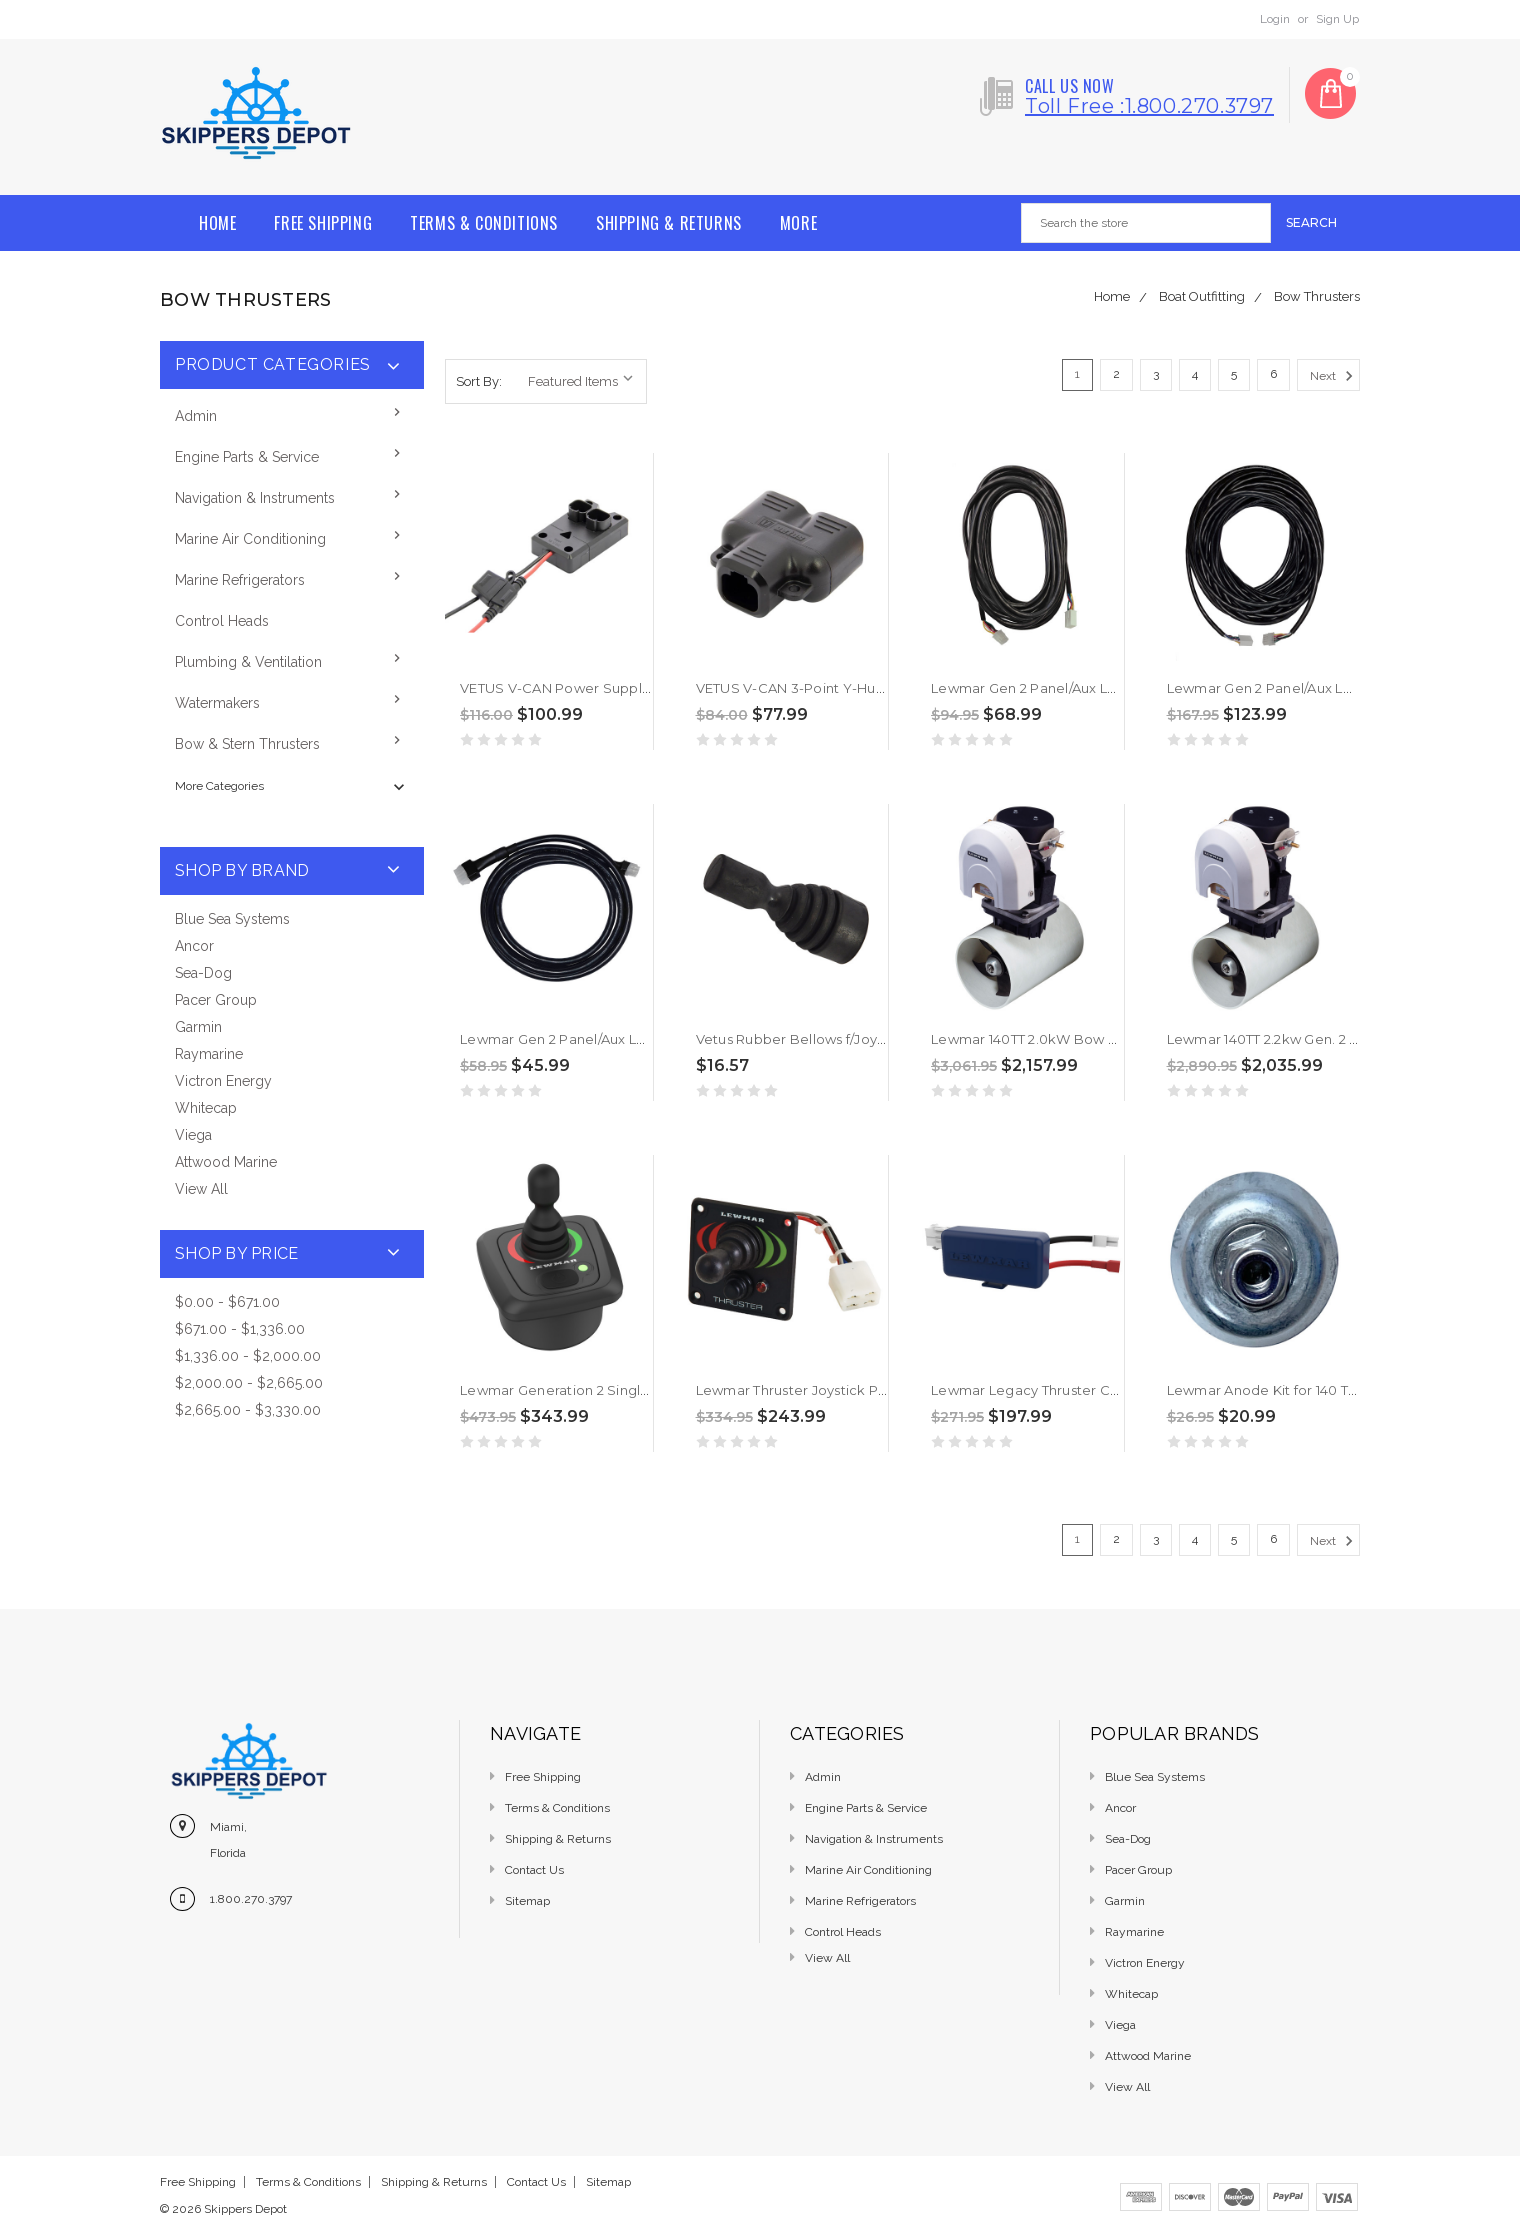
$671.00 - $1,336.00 (240, 1329)
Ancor (194, 946)
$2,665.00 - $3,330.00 (248, 1410)
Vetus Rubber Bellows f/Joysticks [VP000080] (848, 1039)
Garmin (198, 1027)
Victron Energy (223, 1081)
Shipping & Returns (669, 223)
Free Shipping (323, 223)
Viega (193, 1135)
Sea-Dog (203, 973)
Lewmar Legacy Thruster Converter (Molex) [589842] (1107, 1390)
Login (1275, 19)
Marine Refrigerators (240, 580)
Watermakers (217, 703)
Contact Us (534, 1870)
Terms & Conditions (484, 223)
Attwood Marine (226, 1162)
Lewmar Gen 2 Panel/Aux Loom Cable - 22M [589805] (1343, 688)
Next (1334, 376)
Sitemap (527, 1901)
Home (217, 223)
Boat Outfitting (1202, 296)
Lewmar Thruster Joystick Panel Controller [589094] (869, 1390)
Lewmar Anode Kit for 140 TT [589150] (1290, 1390)
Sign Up (1337, 19)
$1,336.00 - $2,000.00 (248, 1356)
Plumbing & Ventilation (248, 662)
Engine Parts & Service (247, 457)
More (798, 223)
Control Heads (222, 621)
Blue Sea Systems (232, 919)
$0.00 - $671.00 (227, 1302)
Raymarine (209, 1054)
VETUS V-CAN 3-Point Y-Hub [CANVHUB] (831, 688)
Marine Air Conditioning (250, 539)
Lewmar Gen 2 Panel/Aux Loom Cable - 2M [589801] (631, 1039)
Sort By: (479, 381)
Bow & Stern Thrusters (247, 744)
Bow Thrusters (1317, 296)
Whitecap (206, 1108)
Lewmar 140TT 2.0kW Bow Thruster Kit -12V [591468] (1100, 1039)
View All (201, 1189)
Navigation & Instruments (255, 498)
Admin (196, 416)
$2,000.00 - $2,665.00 (249, 1383)
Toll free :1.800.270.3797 (1149, 106)
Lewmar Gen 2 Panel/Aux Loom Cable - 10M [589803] (1107, 688)
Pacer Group (216, 1000)
